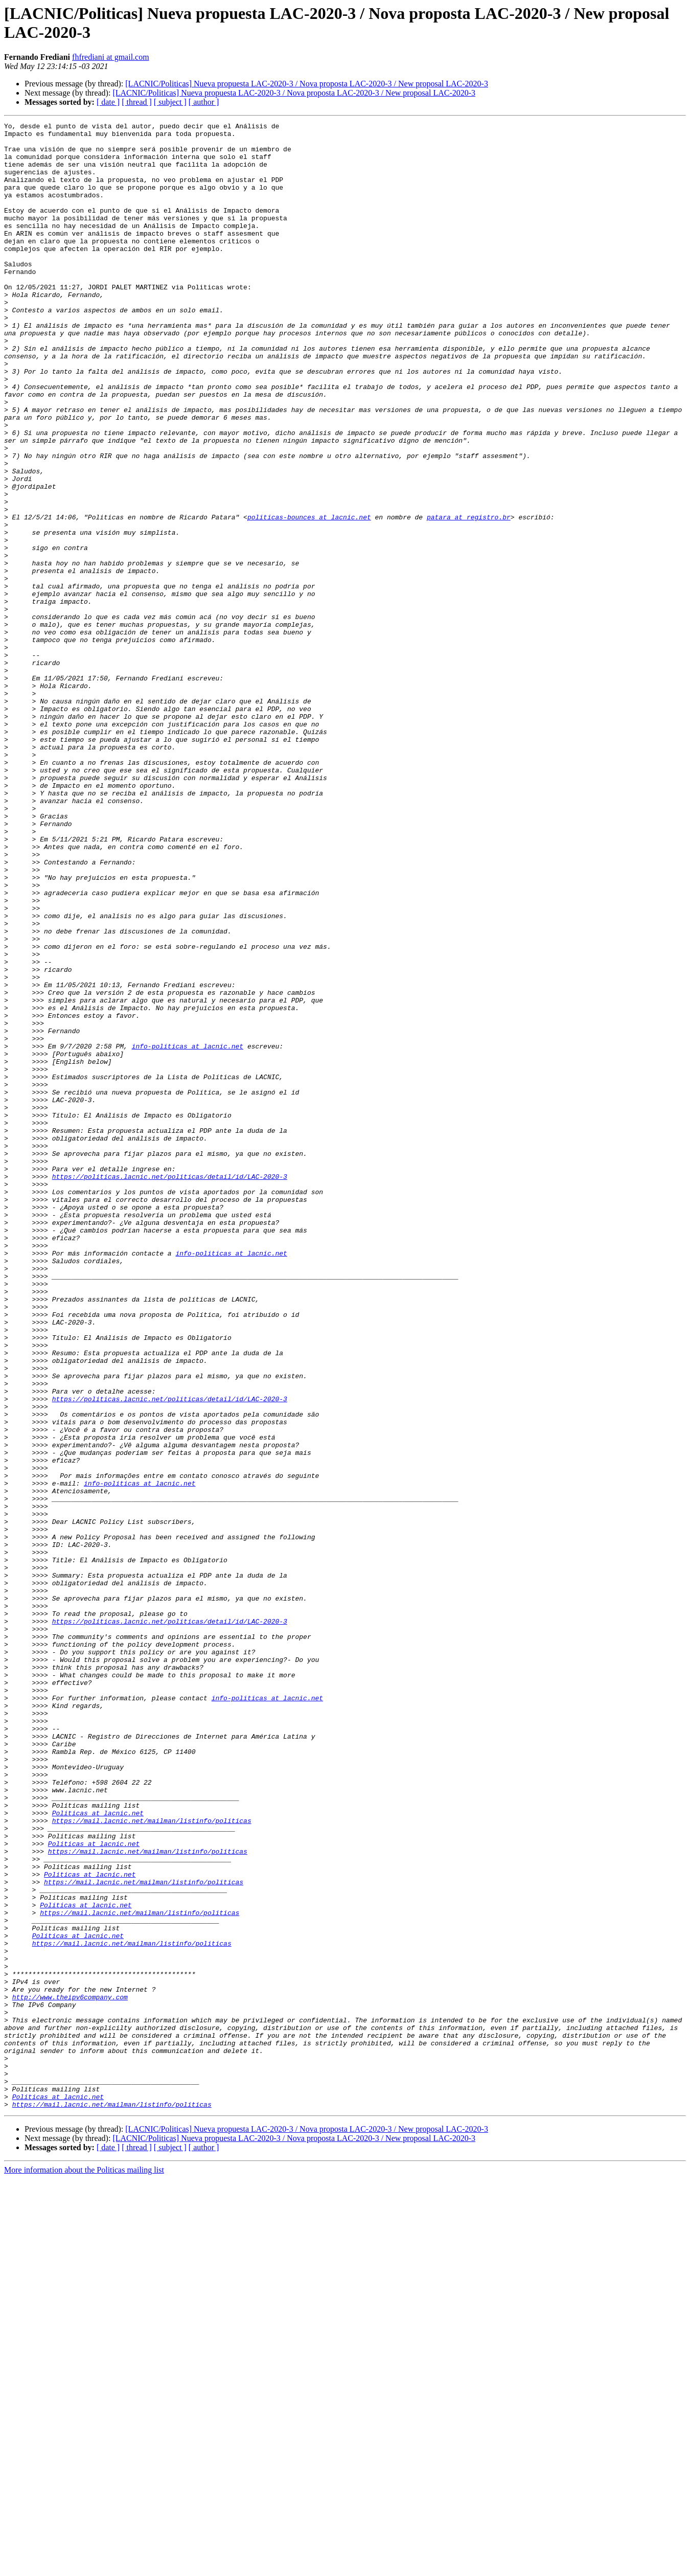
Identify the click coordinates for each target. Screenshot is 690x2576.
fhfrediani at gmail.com (110, 57)
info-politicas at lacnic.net (187, 1231)
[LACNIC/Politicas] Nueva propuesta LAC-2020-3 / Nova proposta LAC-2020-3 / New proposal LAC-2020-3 (306, 83)
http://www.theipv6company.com (70, 2372)
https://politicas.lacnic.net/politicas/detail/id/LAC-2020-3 (169, 1388)
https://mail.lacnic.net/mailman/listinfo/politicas (151, 2160)
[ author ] (204, 102)
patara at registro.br (469, 596)
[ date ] (108, 102)
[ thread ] (137, 102)
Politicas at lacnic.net (98, 2151)
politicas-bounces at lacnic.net (309, 596)
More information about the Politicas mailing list (84, 2567)
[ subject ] (170, 102)
